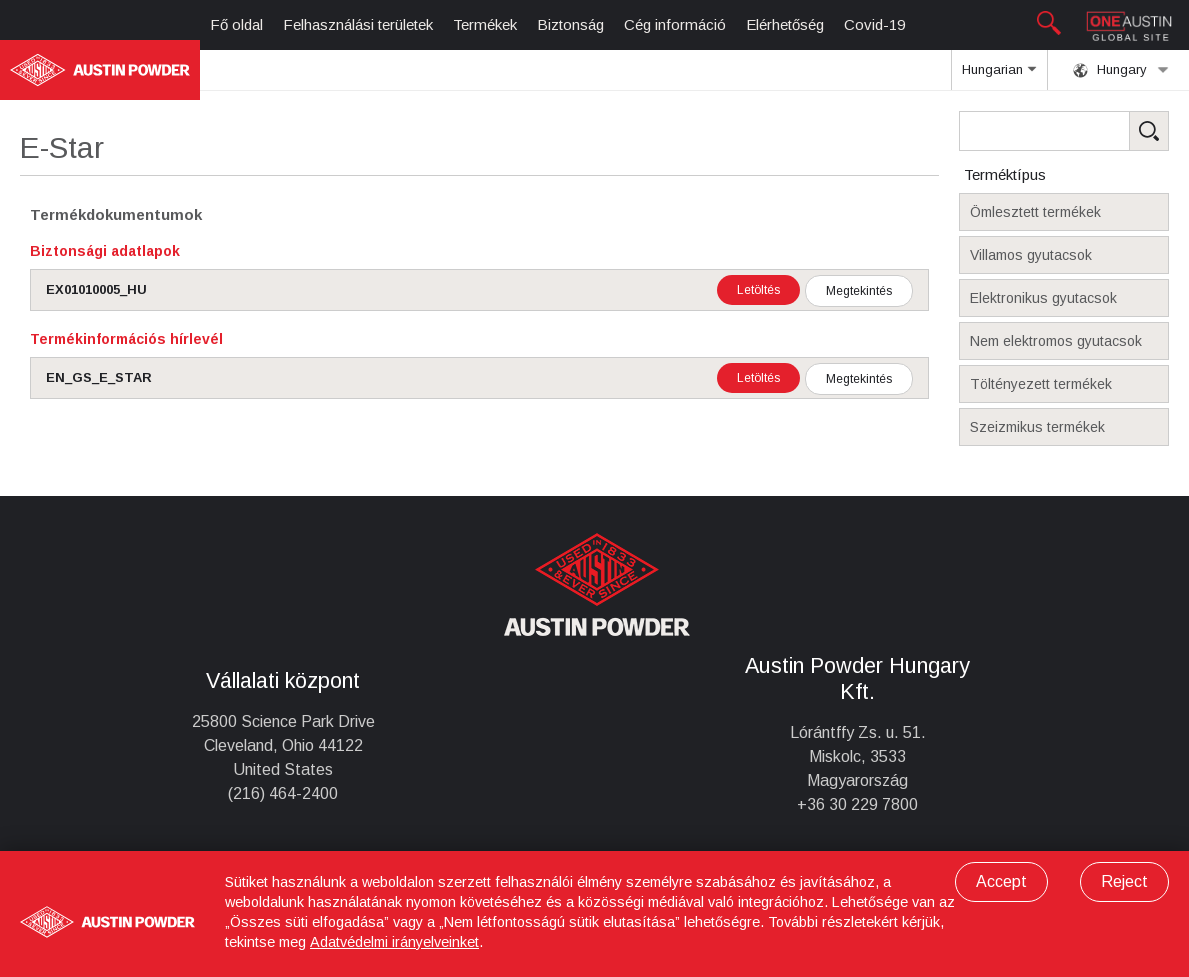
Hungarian (999, 76)
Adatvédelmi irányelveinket (394, 942)
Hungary (1121, 70)
